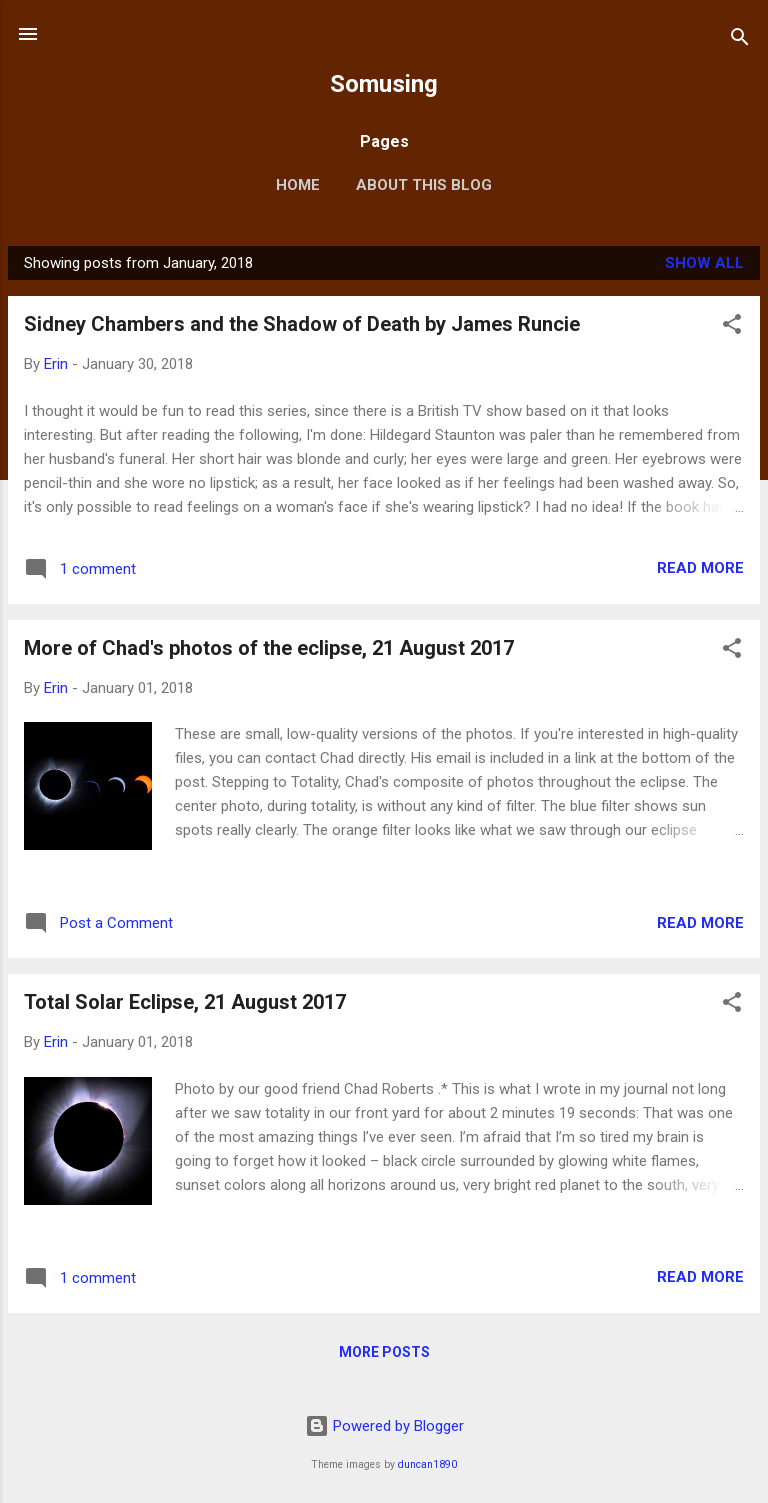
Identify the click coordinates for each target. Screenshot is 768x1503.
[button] (732, 327)
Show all (704, 263)
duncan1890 (427, 1464)
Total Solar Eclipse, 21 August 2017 (185, 1002)
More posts (384, 1352)
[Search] (740, 40)
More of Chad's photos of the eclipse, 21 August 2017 (269, 648)
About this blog (424, 185)
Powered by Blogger (384, 1426)
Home (298, 185)
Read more (700, 568)
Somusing (384, 84)
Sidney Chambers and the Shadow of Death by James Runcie (302, 324)
